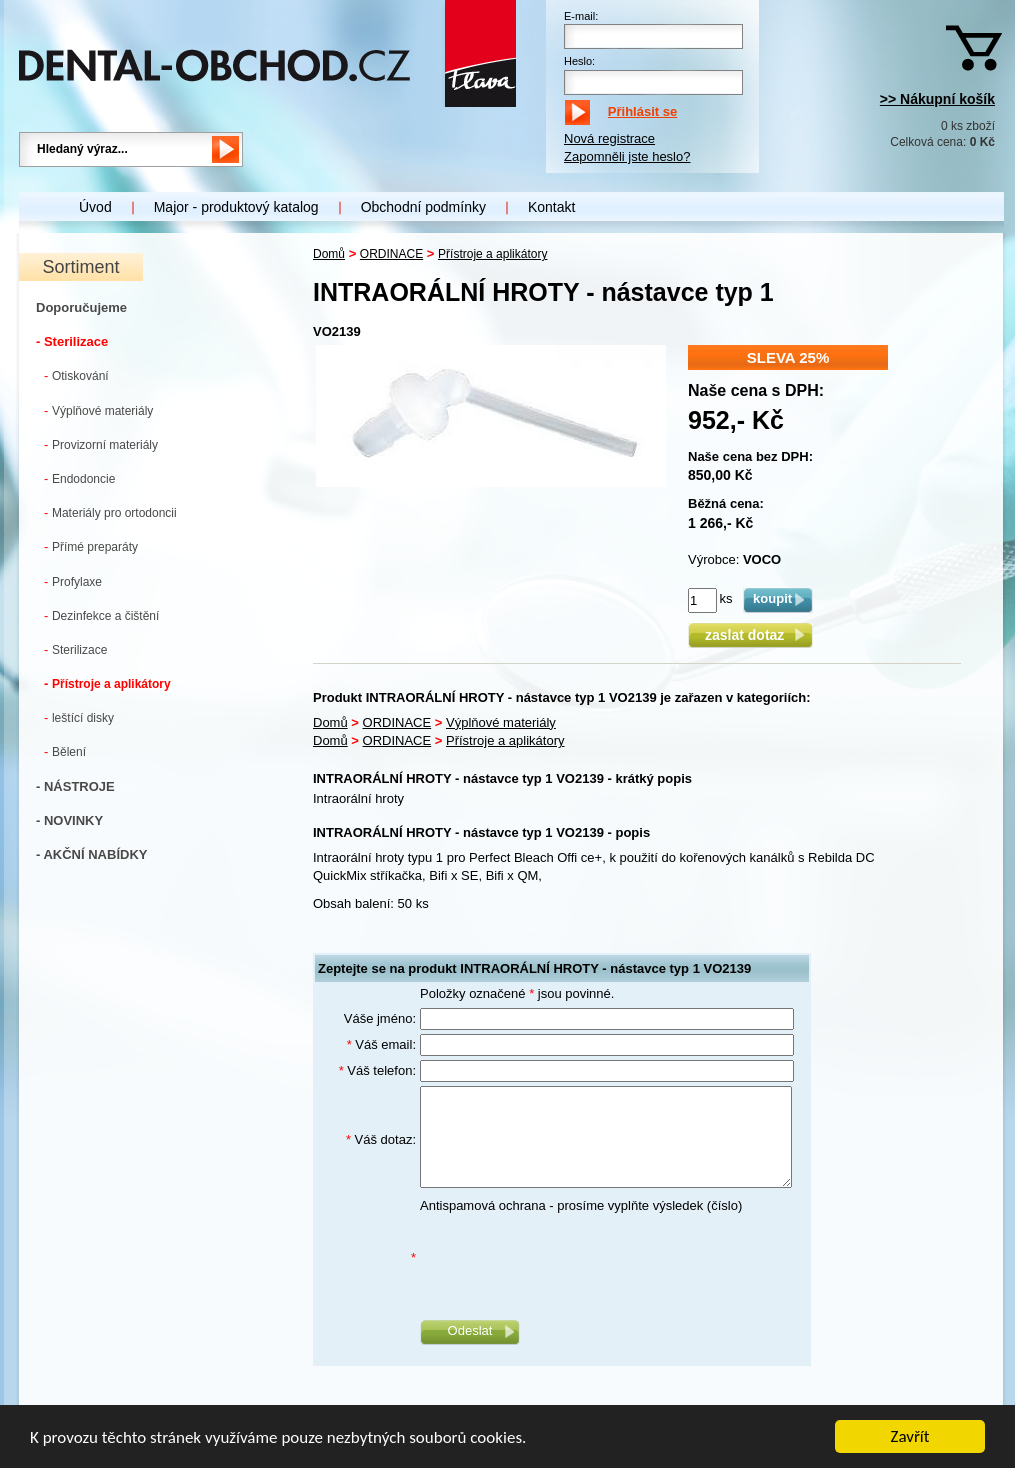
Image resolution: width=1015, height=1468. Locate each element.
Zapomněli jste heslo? (627, 156)
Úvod (95, 207)
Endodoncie (79, 478)
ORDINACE (391, 254)
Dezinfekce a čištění (101, 615)
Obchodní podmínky (423, 207)
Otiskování (76, 375)
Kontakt (551, 207)
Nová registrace (609, 138)
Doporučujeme (81, 307)
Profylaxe (73, 581)
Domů (329, 254)
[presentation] (572, 1259)
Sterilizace (75, 649)
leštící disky (79, 717)
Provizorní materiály (101, 444)
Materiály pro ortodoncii (110, 512)
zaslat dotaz (750, 635)
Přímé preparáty (91, 546)
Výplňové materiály (98, 410)
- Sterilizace (72, 341)
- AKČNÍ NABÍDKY (91, 854)
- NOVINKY (69, 820)
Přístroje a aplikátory (107, 683)
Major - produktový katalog (236, 207)
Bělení (65, 751)
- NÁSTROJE (75, 786)
